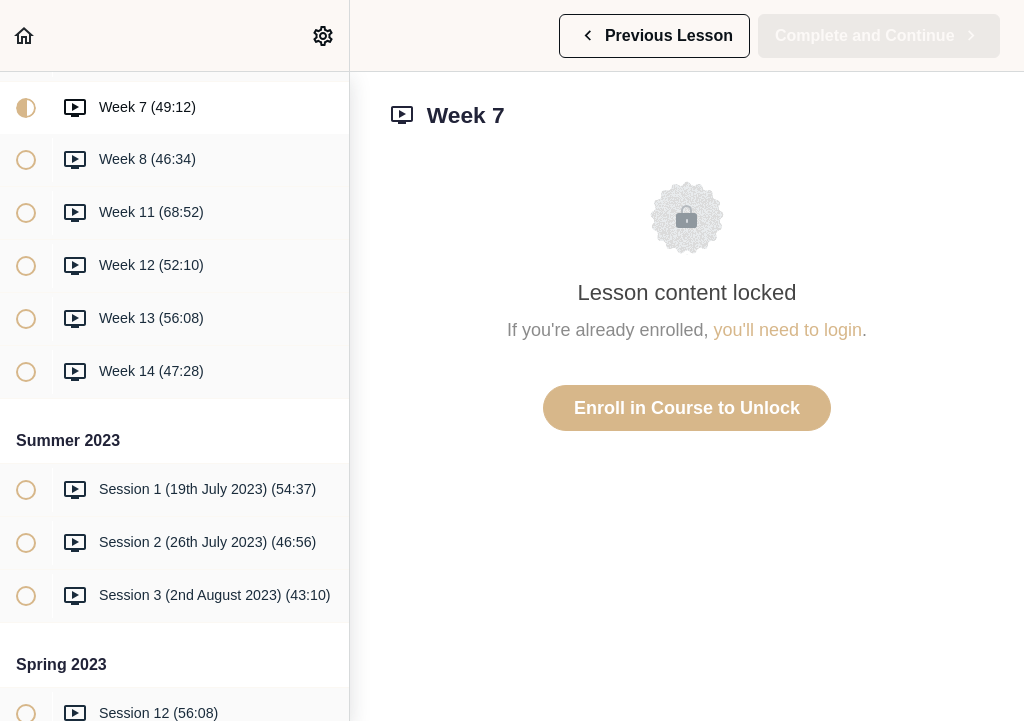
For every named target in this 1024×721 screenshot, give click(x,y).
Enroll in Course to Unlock (687, 408)
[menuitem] (324, 35)
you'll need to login (788, 330)
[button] (25, 35)
